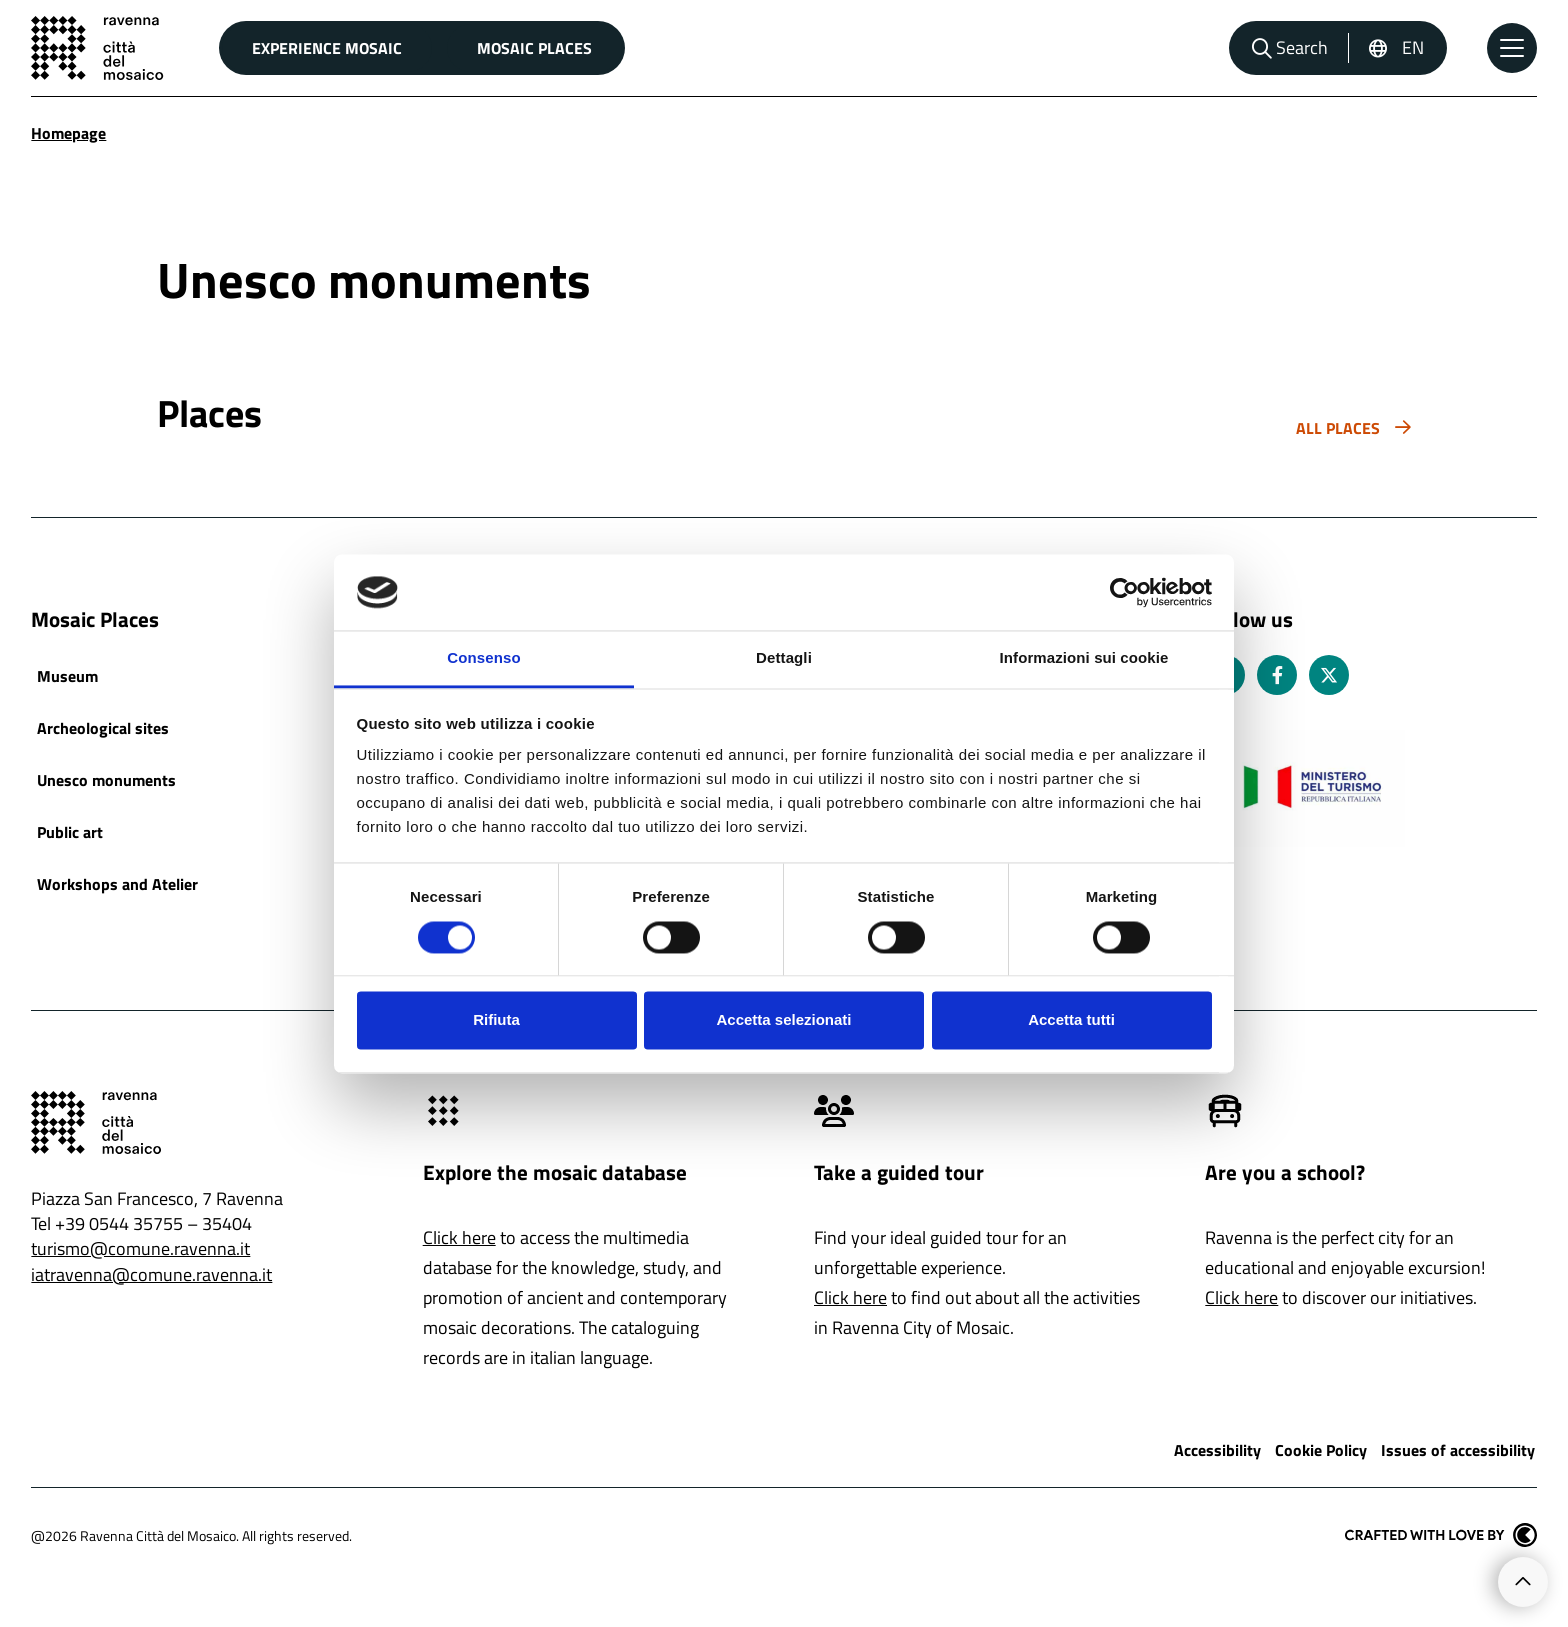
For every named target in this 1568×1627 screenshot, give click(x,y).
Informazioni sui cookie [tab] (1084, 658)
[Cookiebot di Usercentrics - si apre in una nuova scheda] (1124, 592)
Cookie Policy (1321, 1450)
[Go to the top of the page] (1523, 1582)
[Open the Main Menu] (1512, 48)
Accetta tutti (1071, 1020)
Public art (70, 832)
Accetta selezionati (783, 1020)
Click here (459, 1237)
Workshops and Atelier (117, 884)
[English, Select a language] (1396, 48)
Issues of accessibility (1458, 1450)
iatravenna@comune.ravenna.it (151, 1274)
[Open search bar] (1290, 48)
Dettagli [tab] (784, 658)
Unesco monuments (106, 780)
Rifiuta (496, 1020)
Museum (67, 676)
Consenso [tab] (483, 658)
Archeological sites (103, 728)
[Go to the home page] (97, 48)
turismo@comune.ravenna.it (140, 1248)
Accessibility (1217, 1450)
